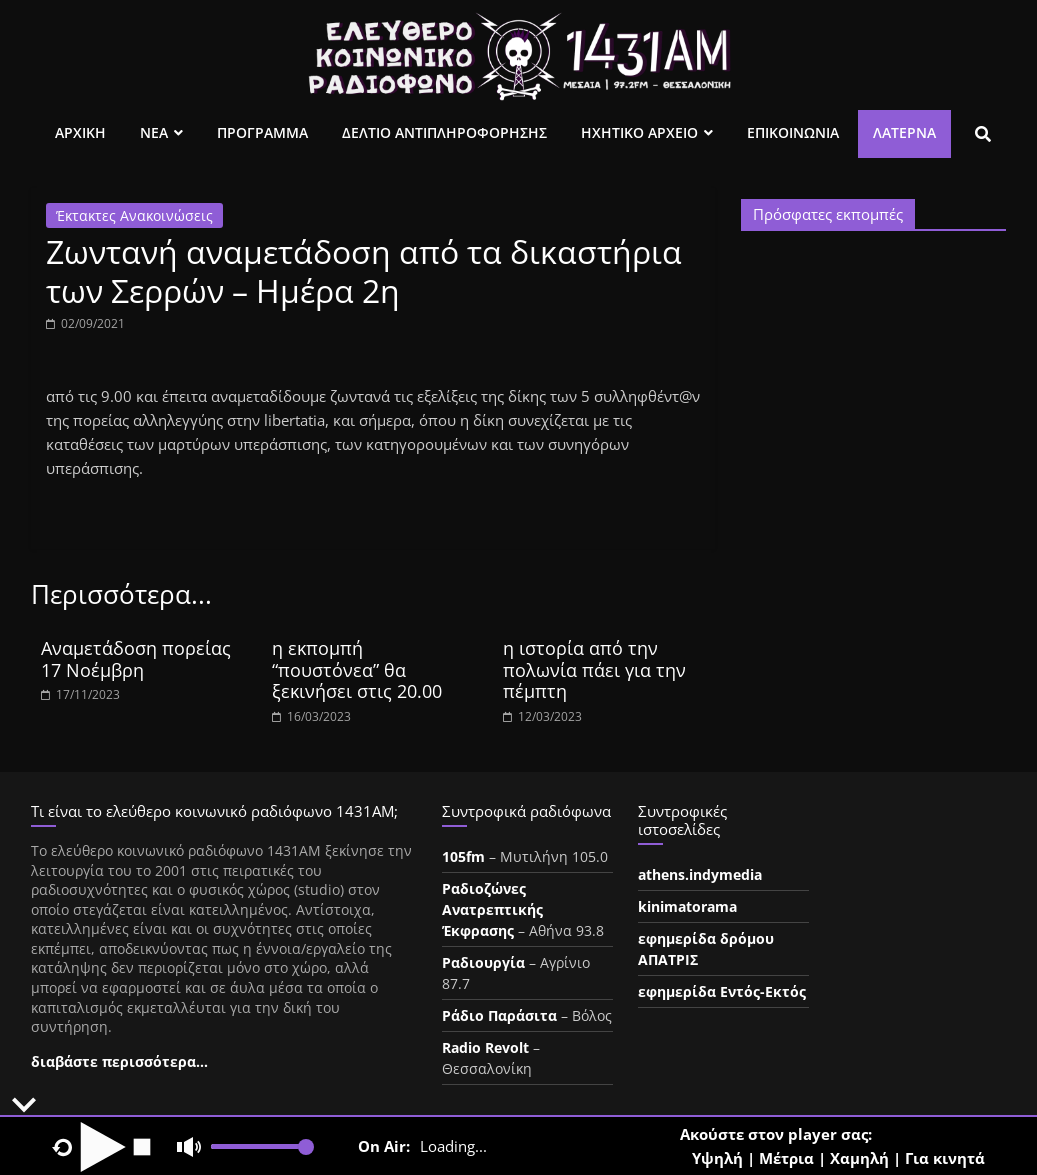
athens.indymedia (700, 874)
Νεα (154, 132)
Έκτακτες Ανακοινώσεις (134, 215)
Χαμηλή (859, 1158)
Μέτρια (786, 1158)
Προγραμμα (262, 132)
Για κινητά (945, 1158)
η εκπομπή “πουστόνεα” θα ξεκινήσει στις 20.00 (357, 669)
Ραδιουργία (483, 962)
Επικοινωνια (793, 132)
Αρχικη (80, 132)
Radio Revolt (485, 1047)
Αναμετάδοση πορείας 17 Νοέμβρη (136, 659)
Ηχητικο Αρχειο (639, 132)
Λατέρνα (904, 132)
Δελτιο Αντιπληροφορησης (444, 132)
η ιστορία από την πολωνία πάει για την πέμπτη (594, 669)
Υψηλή (717, 1158)
